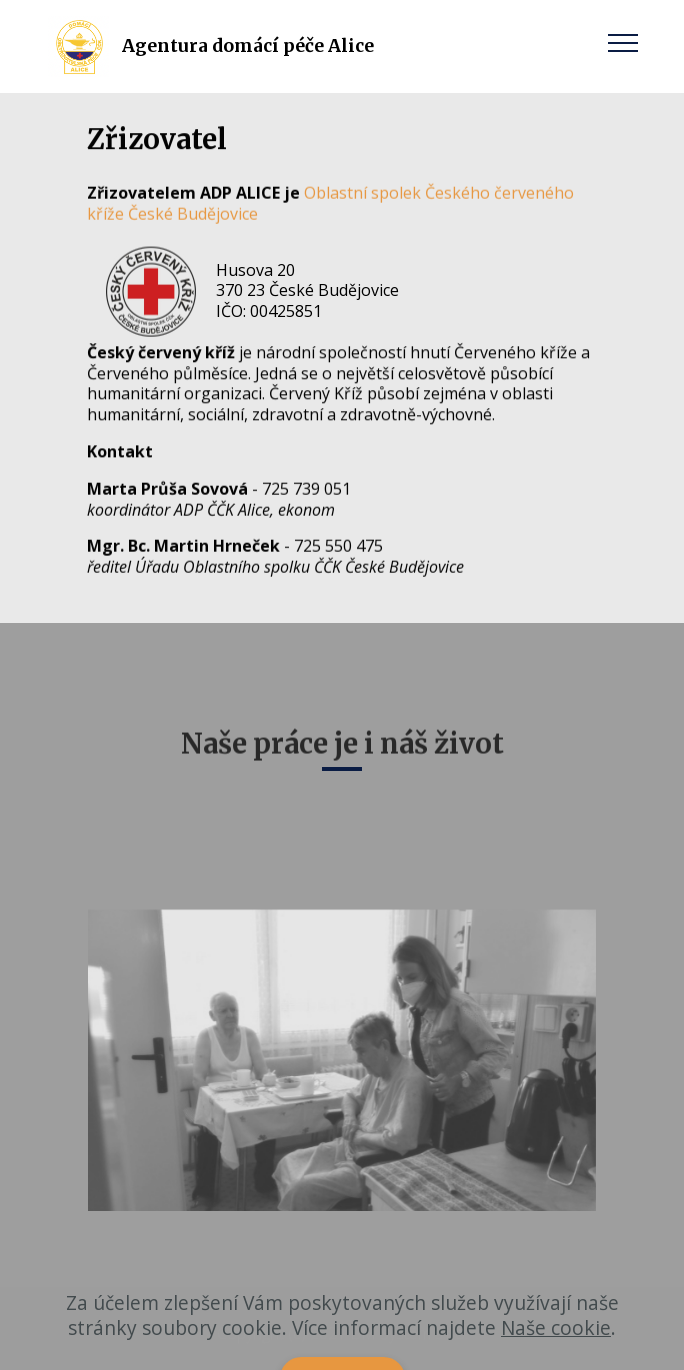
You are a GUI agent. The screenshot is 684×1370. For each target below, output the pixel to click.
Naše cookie (556, 1352)
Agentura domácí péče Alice (248, 46)
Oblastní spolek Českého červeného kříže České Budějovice (330, 203)
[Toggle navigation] (623, 42)
